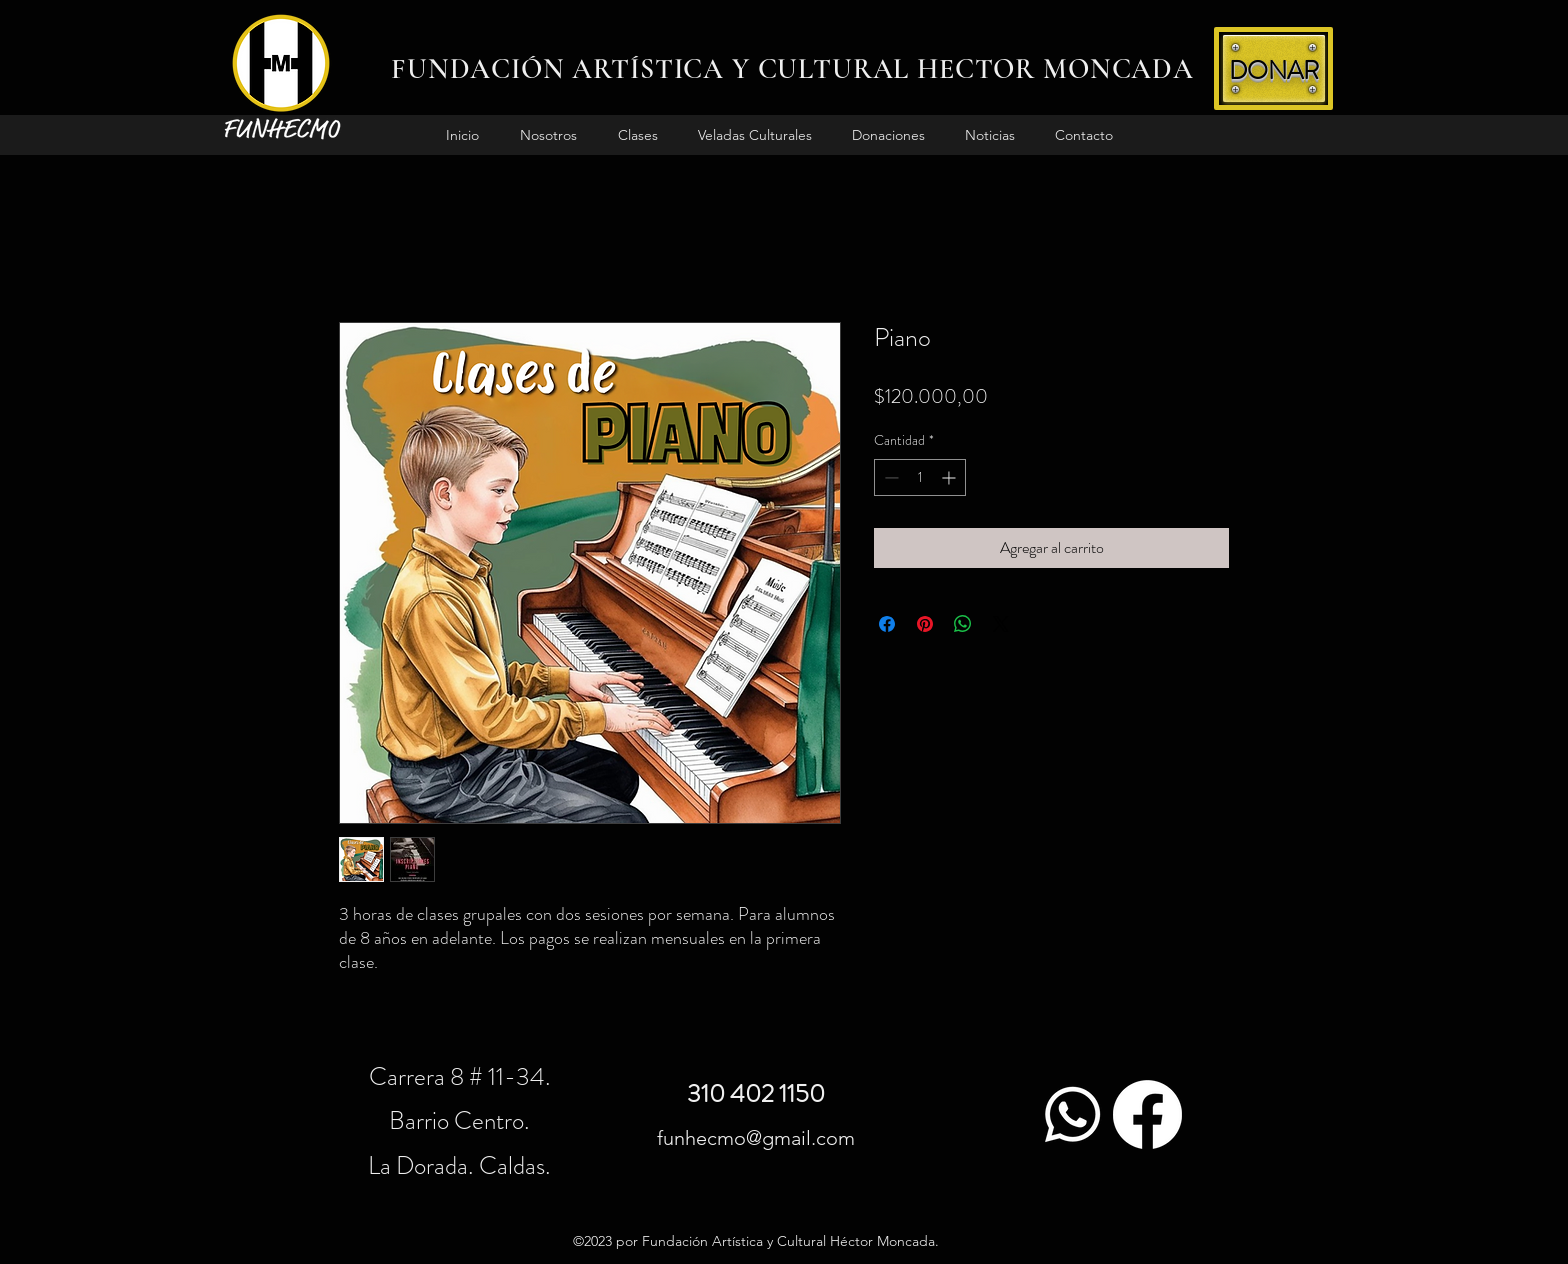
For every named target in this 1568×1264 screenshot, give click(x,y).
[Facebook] (1147, 1114)
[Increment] (950, 477)
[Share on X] (1001, 624)
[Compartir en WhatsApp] (963, 624)
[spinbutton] (920, 477)
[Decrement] (889, 477)
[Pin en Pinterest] (925, 624)
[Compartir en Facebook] (887, 624)
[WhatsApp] (1072, 1114)
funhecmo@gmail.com (756, 1138)
